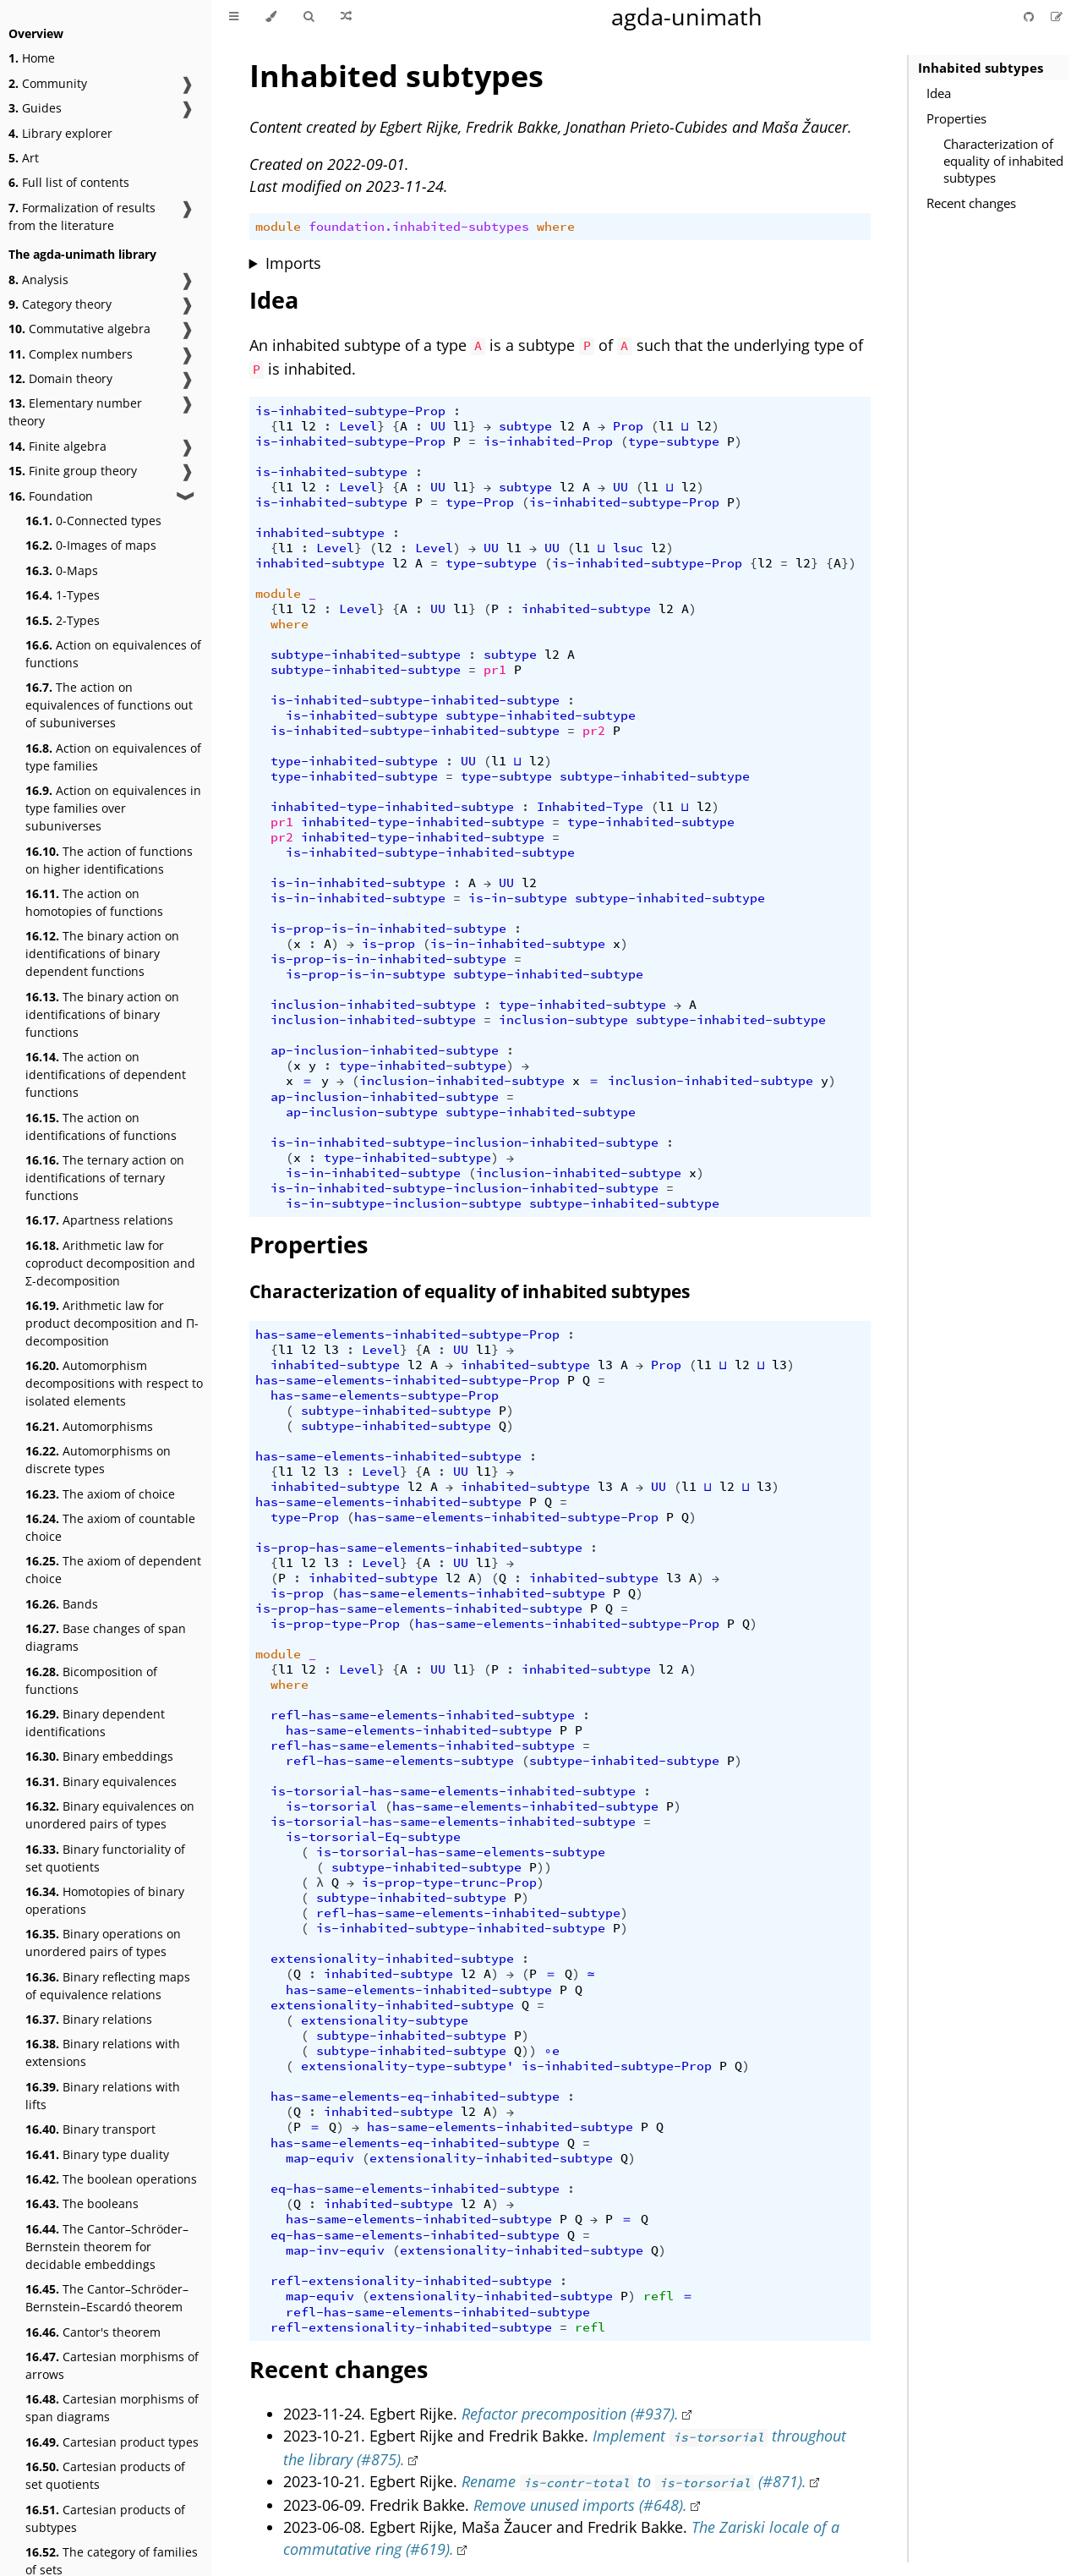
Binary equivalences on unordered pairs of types (109, 1815)
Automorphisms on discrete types (98, 1460)
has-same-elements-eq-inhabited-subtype (415, 2096)
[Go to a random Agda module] (346, 17)
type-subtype (673, 441)
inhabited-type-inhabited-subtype (392, 806)
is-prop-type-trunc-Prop (449, 1882)
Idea (938, 93)
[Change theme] (271, 17)
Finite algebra (57, 446)
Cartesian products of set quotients (105, 2475)
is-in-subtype (517, 898)
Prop (628, 426)
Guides (35, 108)
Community (47, 83)
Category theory (60, 304)
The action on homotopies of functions (94, 902)
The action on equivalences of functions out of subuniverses (109, 705)
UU (437, 426)
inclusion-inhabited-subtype (373, 1004)
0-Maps (61, 570)
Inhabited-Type (590, 806)
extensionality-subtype (384, 2020)
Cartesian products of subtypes (105, 2518)
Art (23, 158)
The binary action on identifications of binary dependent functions (102, 953)
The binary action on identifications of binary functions (102, 1014)
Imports (293, 263)
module (278, 226)
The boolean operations (111, 2179)
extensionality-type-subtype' (407, 2066)
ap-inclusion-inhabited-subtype (384, 1050)
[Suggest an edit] (1056, 16)
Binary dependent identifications (95, 1723)
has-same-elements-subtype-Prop (384, 1395)
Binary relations (88, 2019)
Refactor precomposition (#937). (570, 2413)
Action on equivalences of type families (113, 757)
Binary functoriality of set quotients (105, 1858)
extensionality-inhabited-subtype (392, 1958)
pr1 (495, 669)
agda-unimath (686, 16)
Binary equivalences (101, 1781)
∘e (552, 2050)
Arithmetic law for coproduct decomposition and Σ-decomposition (110, 1263)
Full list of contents (68, 182)
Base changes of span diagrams (105, 1637)
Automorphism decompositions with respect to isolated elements (114, 1383)
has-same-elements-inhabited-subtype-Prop (407, 1334)
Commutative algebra (79, 329)
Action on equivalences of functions (113, 654)
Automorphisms (89, 1426)
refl (658, 2296)
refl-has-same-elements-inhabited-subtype (422, 1715)
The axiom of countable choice (110, 1527)
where (556, 226)
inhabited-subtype (320, 532)
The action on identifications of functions (101, 1126)
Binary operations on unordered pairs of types (103, 1942)
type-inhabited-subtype (354, 761)
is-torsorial (331, 1806)
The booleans (82, 2203)
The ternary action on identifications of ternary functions (104, 1177)
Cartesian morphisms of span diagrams (112, 2408)
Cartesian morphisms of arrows (112, 2365)
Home (31, 58)
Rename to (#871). (634, 2481)
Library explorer (60, 133)
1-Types (62, 595)
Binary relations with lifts (102, 2096)
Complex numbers (70, 354)
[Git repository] (1030, 16)
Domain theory (60, 378)
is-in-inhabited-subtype (357, 883)
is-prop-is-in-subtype (365, 974)
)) (544, 1867)
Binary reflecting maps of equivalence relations (107, 1986)
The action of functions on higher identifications (109, 860)
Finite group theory (72, 471)
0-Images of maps (90, 545)
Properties (956, 118)
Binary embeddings (99, 1756)
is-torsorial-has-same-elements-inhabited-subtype (453, 1791)
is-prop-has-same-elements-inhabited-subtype (418, 1547)
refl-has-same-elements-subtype (400, 1760)
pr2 (593, 730)
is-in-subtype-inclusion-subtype (404, 1203)
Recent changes (971, 203)
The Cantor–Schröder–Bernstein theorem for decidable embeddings (107, 2246)
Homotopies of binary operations (104, 1900)
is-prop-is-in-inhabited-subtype (388, 928)
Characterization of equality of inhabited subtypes (1003, 160)
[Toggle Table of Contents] (234, 17)
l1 (285, 426)
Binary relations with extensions (102, 2052)
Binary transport (90, 2129)
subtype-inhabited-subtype (365, 654)
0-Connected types (93, 520)
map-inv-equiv (335, 2250)
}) (848, 563)
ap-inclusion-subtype (362, 1112)
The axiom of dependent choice (113, 1570)
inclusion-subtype (563, 1020)
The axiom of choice (100, 1494)
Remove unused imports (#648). (580, 2505)
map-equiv (320, 2158)
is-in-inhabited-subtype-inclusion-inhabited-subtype (464, 1142)
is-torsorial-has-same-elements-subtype (460, 1852)
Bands (61, 1604)
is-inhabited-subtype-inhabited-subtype (415, 700)
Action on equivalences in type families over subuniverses (113, 808)
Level (358, 426)
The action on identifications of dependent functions (105, 1074)
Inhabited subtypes (980, 67)
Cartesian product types (112, 2442)
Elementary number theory (75, 412)
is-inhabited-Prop (548, 441)
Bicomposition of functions (91, 1680)
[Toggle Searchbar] (308, 17)
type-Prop (479, 502)
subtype (525, 426)
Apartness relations (99, 1220)
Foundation (50, 496)
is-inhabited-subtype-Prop (350, 411)
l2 (308, 426)
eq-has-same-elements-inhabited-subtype (415, 2188)
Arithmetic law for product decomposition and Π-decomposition (112, 1323)
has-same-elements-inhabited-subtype (388, 1456)
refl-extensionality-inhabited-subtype (411, 2280)
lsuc (628, 548)
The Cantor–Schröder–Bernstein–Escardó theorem (107, 2298)
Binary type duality (97, 2154)
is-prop (388, 943)
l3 (331, 1349)
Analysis (38, 279)
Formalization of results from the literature (82, 216)
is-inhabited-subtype (331, 472)
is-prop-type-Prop (335, 1623)
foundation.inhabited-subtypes (419, 226)
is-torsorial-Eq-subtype (373, 1836)
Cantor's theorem (93, 2332)
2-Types (62, 620)
